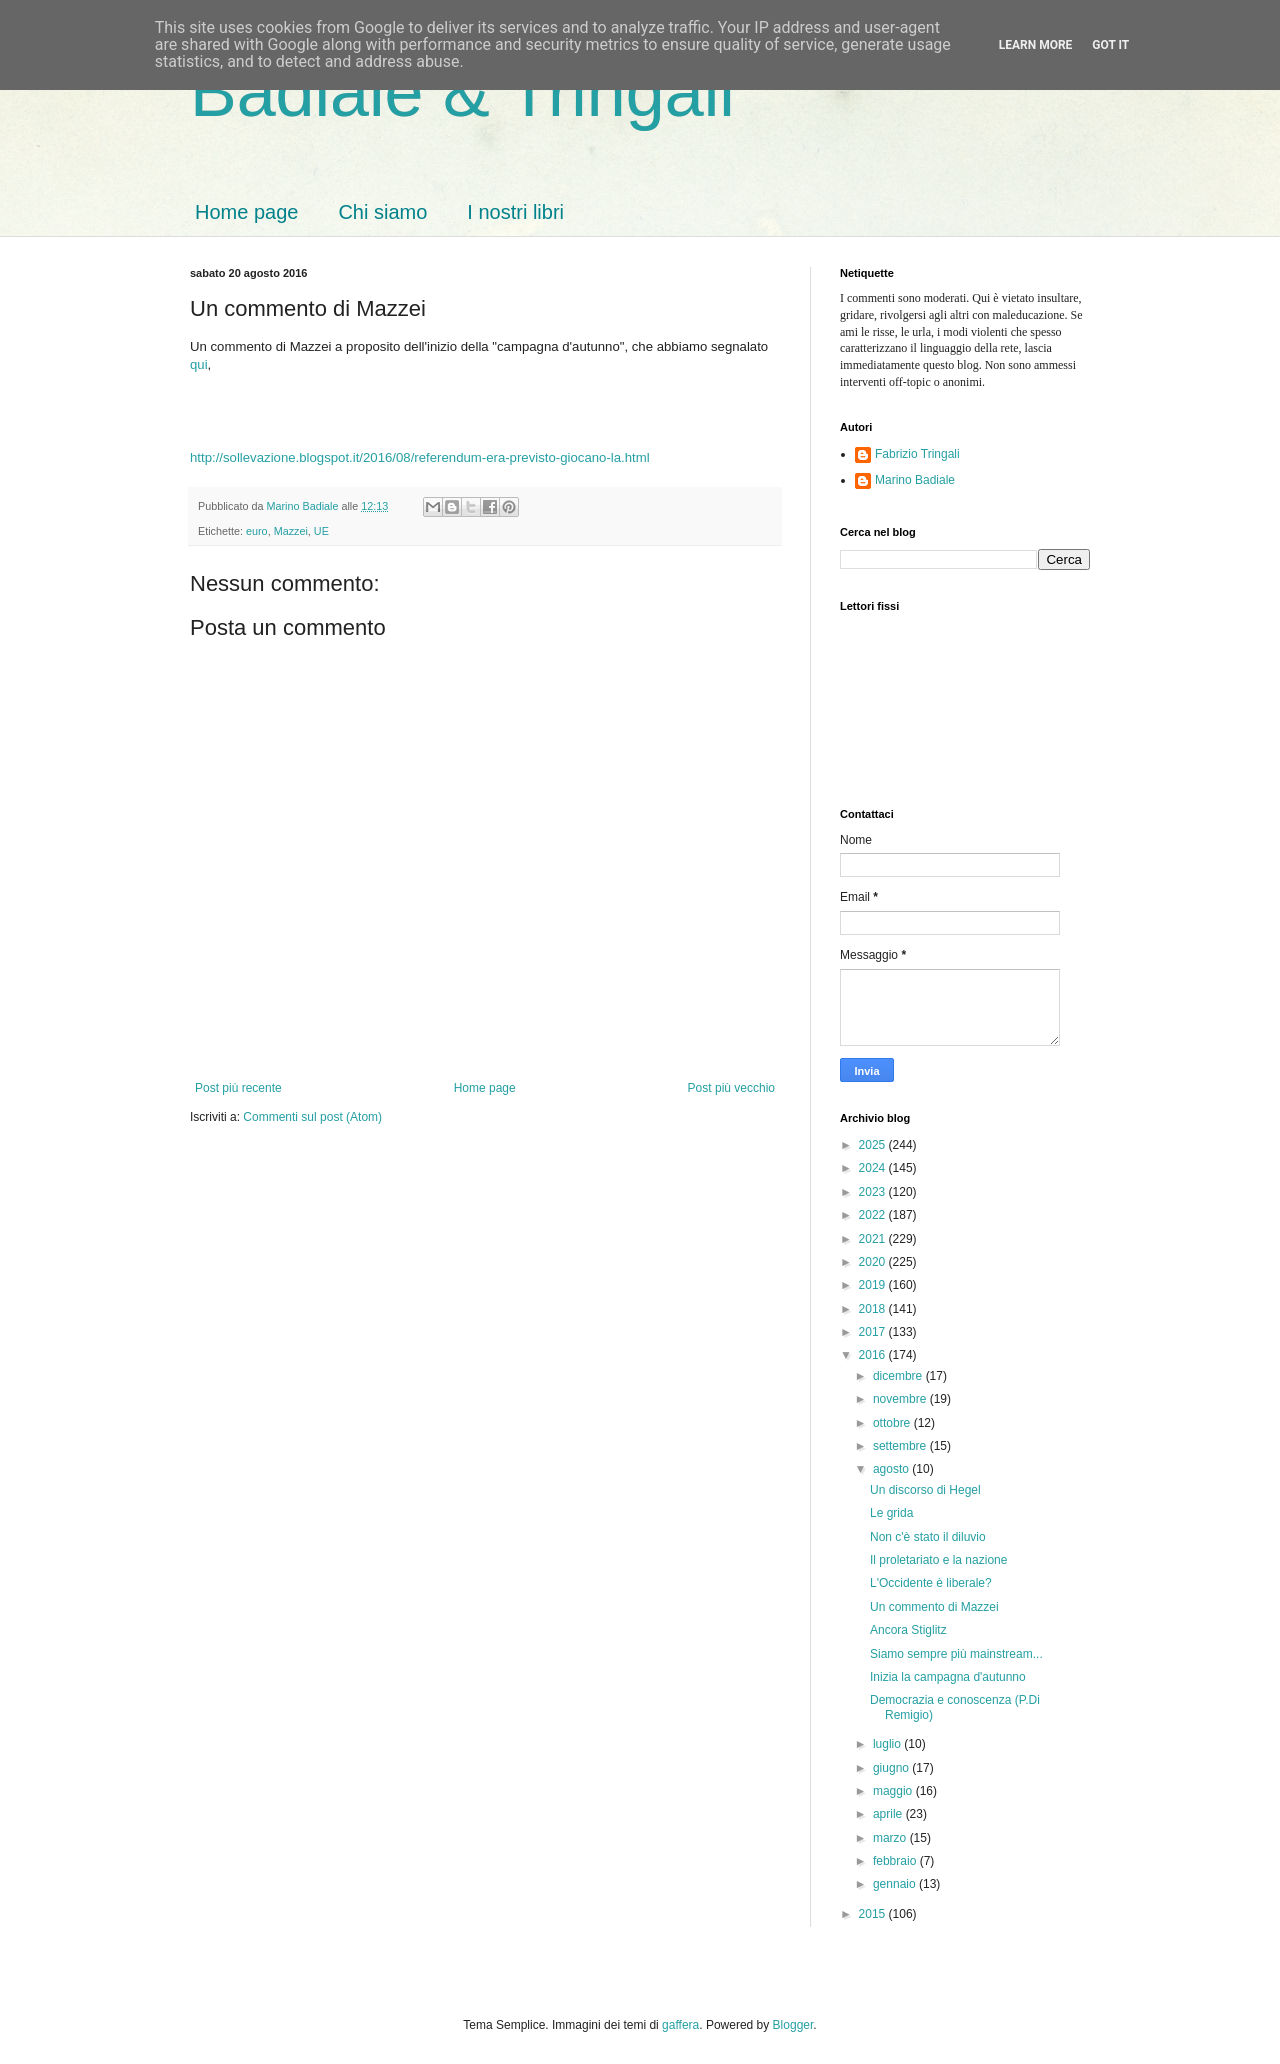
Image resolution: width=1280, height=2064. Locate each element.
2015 (874, 1914)
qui (199, 364)
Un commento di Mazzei (934, 1607)
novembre (901, 1399)
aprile (889, 1814)
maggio (894, 1791)
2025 (874, 1145)
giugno (892, 1768)
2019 (874, 1285)
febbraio (896, 1861)
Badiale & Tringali (462, 92)
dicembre (899, 1376)
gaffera (680, 2025)
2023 (874, 1192)
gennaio (896, 1884)
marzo (891, 1838)
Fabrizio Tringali (917, 454)
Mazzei (291, 531)
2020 (874, 1262)
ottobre (893, 1423)
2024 (874, 1168)
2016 (874, 1355)
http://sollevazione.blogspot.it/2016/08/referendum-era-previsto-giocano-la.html (420, 457)
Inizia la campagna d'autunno (948, 1677)
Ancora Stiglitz (908, 1630)
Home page (246, 212)
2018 (874, 1309)
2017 (874, 1332)
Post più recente (238, 1088)
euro (257, 531)
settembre (901, 1446)
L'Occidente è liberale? (931, 1583)
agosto (892, 1469)
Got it (1110, 45)
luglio (888, 1744)
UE (321, 531)
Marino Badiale (915, 480)
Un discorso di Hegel (925, 1490)
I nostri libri (515, 212)
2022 (874, 1215)
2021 (874, 1239)
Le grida (891, 1513)
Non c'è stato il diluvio (928, 1537)
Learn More (1036, 45)
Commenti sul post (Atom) (312, 1117)
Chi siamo (382, 212)
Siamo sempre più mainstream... (956, 1654)
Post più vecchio (731, 1088)
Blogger (793, 2025)
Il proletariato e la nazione (938, 1560)
